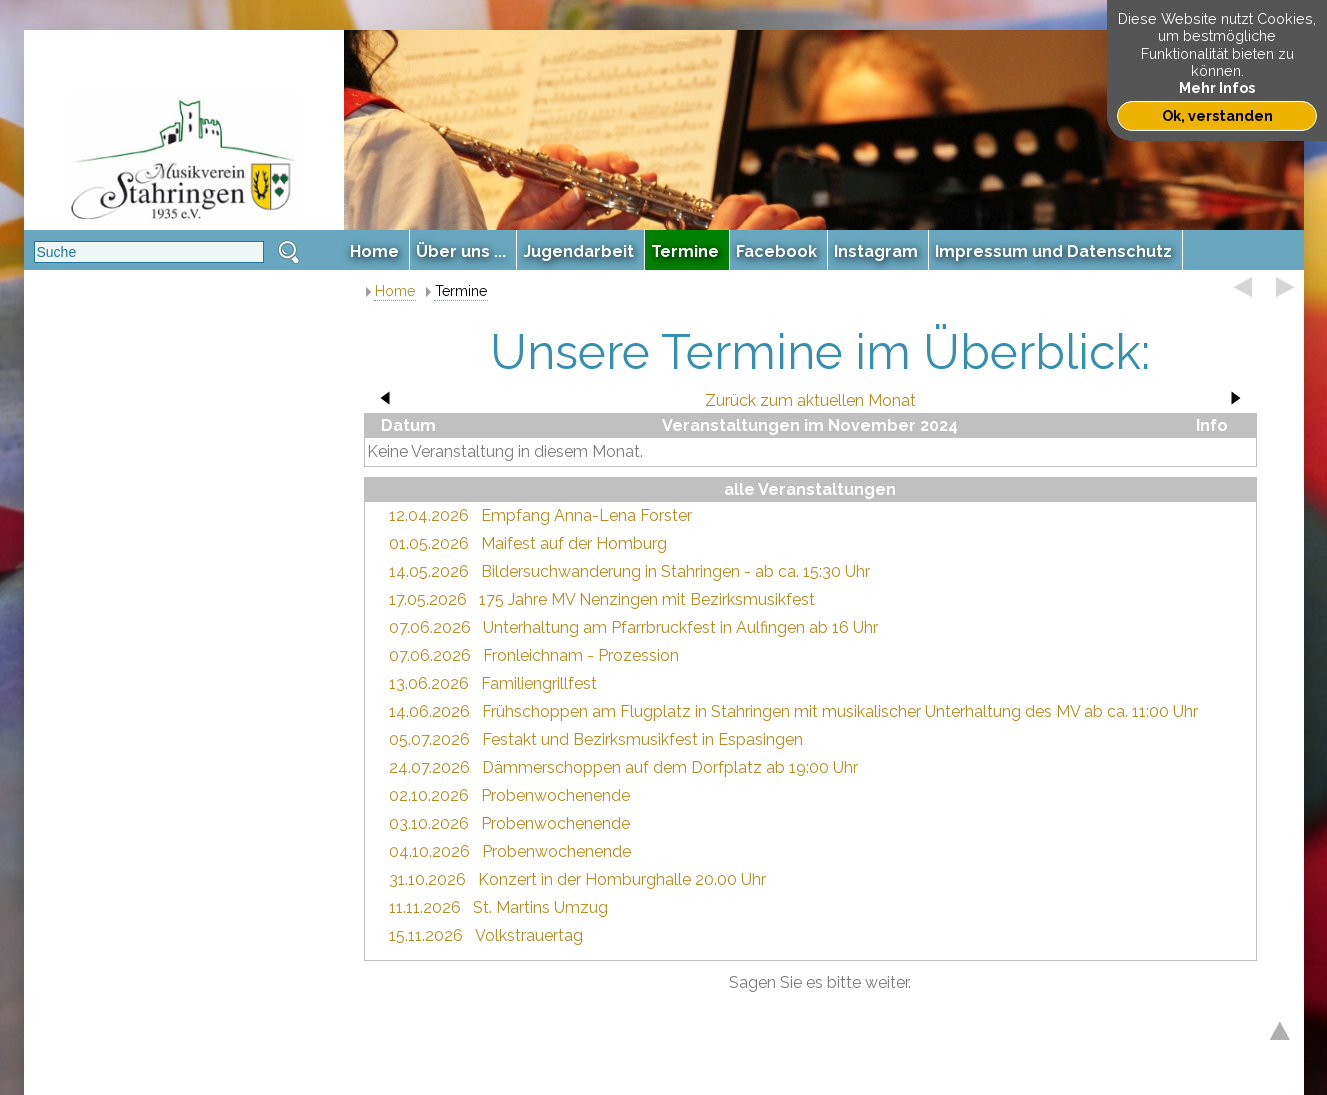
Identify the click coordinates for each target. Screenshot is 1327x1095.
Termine (461, 291)
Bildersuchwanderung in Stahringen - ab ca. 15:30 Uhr (675, 571)
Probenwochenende (555, 795)
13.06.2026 (429, 683)
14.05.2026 (429, 571)
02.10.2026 (429, 795)
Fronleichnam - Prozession (581, 655)
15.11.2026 (426, 935)
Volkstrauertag (529, 935)
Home (395, 291)
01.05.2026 (429, 543)
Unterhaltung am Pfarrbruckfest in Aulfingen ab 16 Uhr (680, 627)
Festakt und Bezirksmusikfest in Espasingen (642, 739)
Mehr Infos (1217, 87)
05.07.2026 (429, 739)
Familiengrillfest (539, 683)
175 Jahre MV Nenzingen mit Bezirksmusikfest (647, 599)
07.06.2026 (430, 627)
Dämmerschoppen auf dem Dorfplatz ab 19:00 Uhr (670, 767)
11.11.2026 (425, 907)
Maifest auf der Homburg (574, 543)
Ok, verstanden (1217, 115)
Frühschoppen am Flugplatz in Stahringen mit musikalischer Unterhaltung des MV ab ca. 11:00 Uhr (840, 711)
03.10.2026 (429, 823)
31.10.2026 (427, 879)
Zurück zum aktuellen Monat (810, 400)
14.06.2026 (429, 711)
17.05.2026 (428, 599)
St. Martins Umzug (540, 907)
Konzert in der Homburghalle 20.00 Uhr (622, 879)
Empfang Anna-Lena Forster (586, 515)
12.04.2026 (429, 515)
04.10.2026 (429, 851)
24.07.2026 (429, 767)
